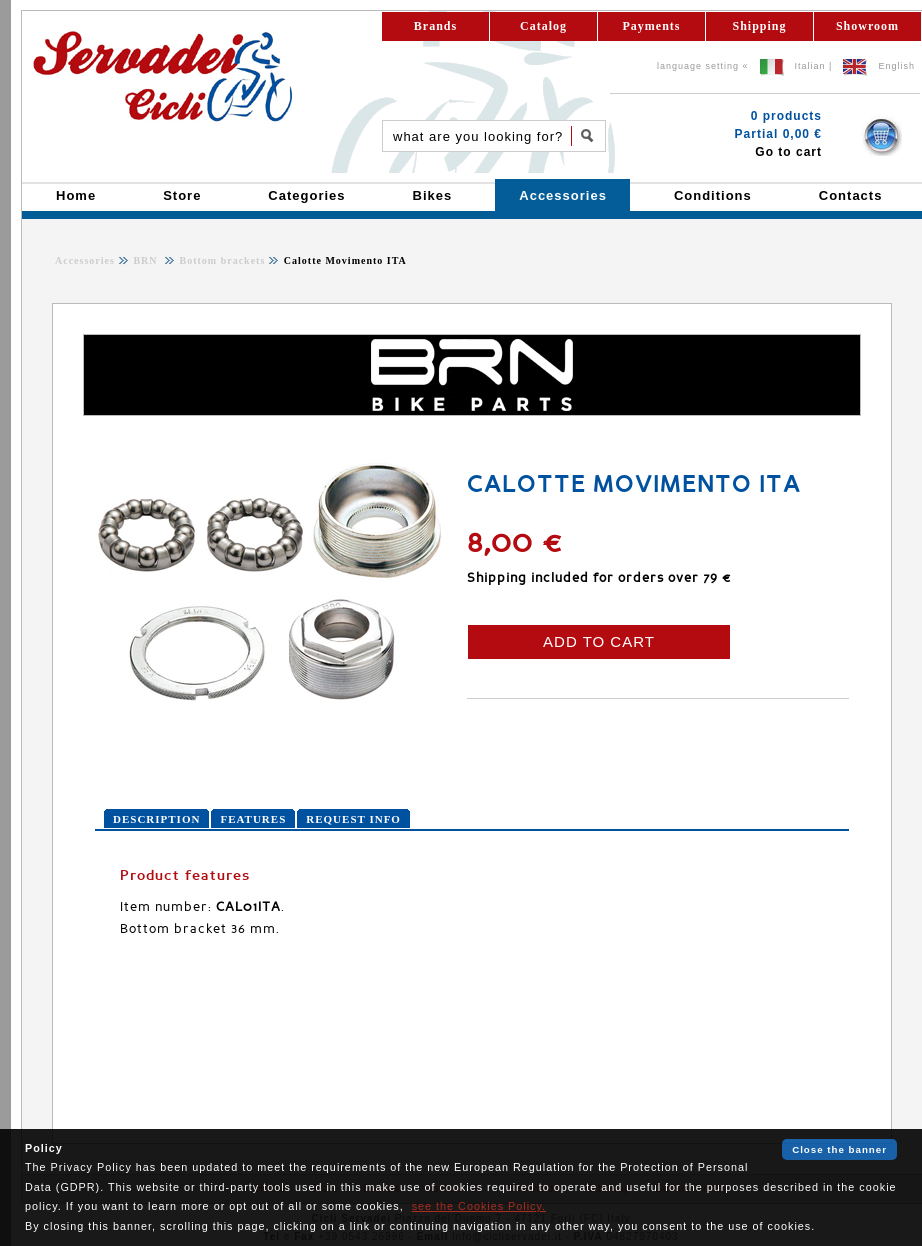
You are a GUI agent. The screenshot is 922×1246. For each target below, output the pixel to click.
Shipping (759, 26)
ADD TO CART (599, 641)
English (896, 66)
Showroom (867, 26)
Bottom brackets (220, 260)
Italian (810, 66)
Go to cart (788, 152)
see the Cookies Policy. (479, 1206)
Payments (652, 26)
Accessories (85, 260)
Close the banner (839, 1149)
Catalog (543, 26)
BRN (147, 260)
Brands (435, 26)
